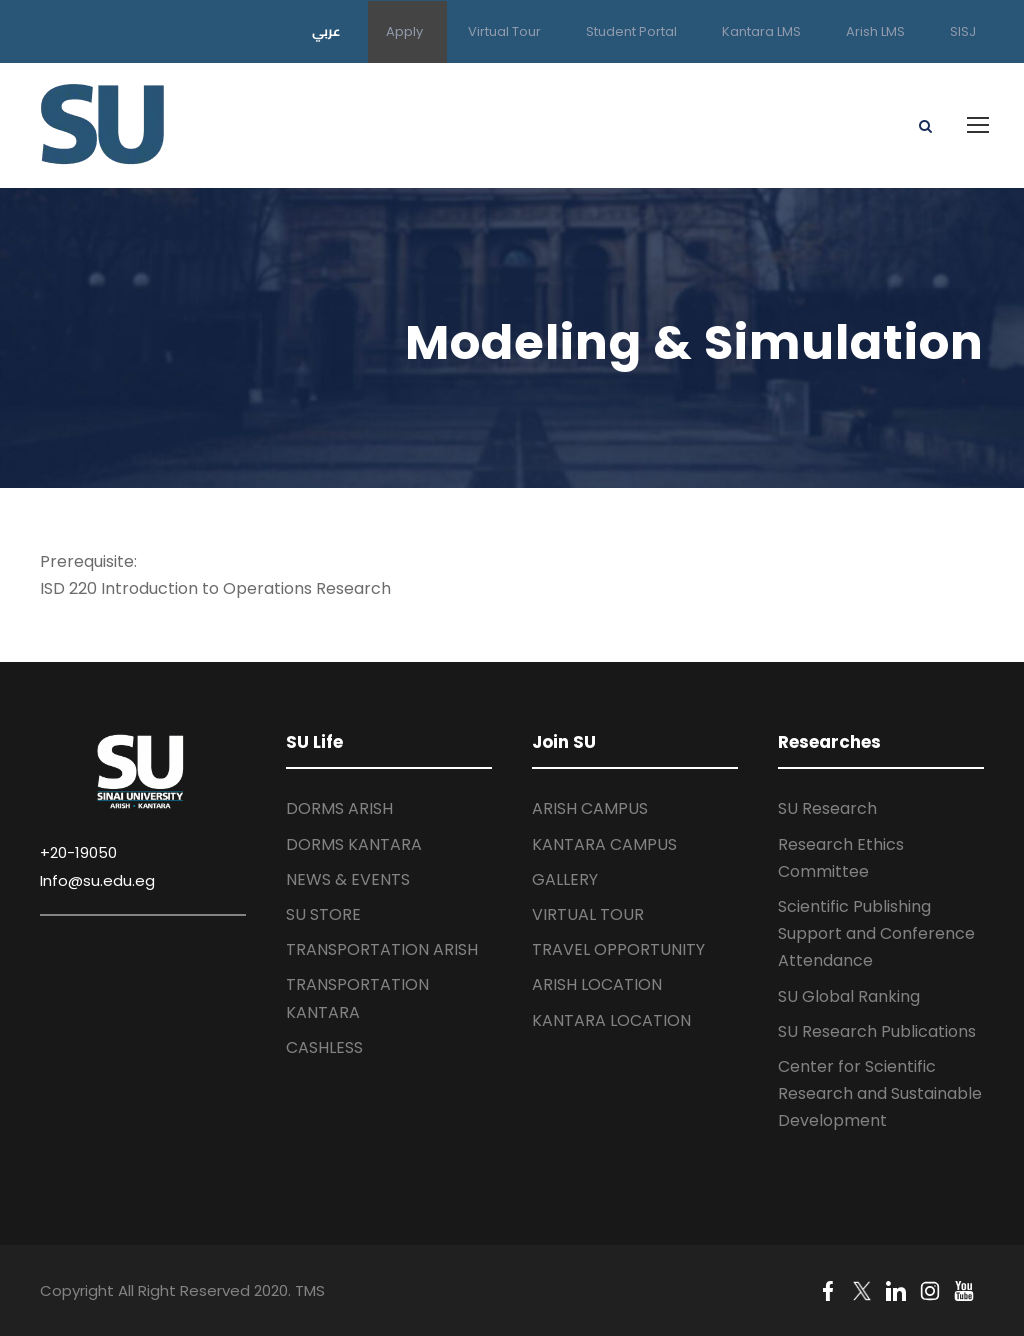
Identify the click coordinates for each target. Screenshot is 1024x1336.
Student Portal (631, 31)
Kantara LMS (761, 31)
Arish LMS (875, 31)
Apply (404, 31)
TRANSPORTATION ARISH (382, 949)
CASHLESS (324, 1047)
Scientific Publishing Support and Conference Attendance (876, 933)
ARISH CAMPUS (590, 808)
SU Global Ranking (849, 996)
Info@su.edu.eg (97, 880)
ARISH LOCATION (597, 984)
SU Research (827, 808)
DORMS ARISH (339, 808)
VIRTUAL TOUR (588, 914)
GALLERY (565, 879)
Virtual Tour (504, 31)
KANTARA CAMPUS (604, 844)
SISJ (963, 31)
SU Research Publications (877, 1031)
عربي (326, 31)
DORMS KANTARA (354, 844)
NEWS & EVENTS (348, 879)
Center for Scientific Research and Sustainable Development (880, 1093)
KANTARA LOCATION (611, 1020)
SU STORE (323, 914)
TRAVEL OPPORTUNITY (618, 949)
